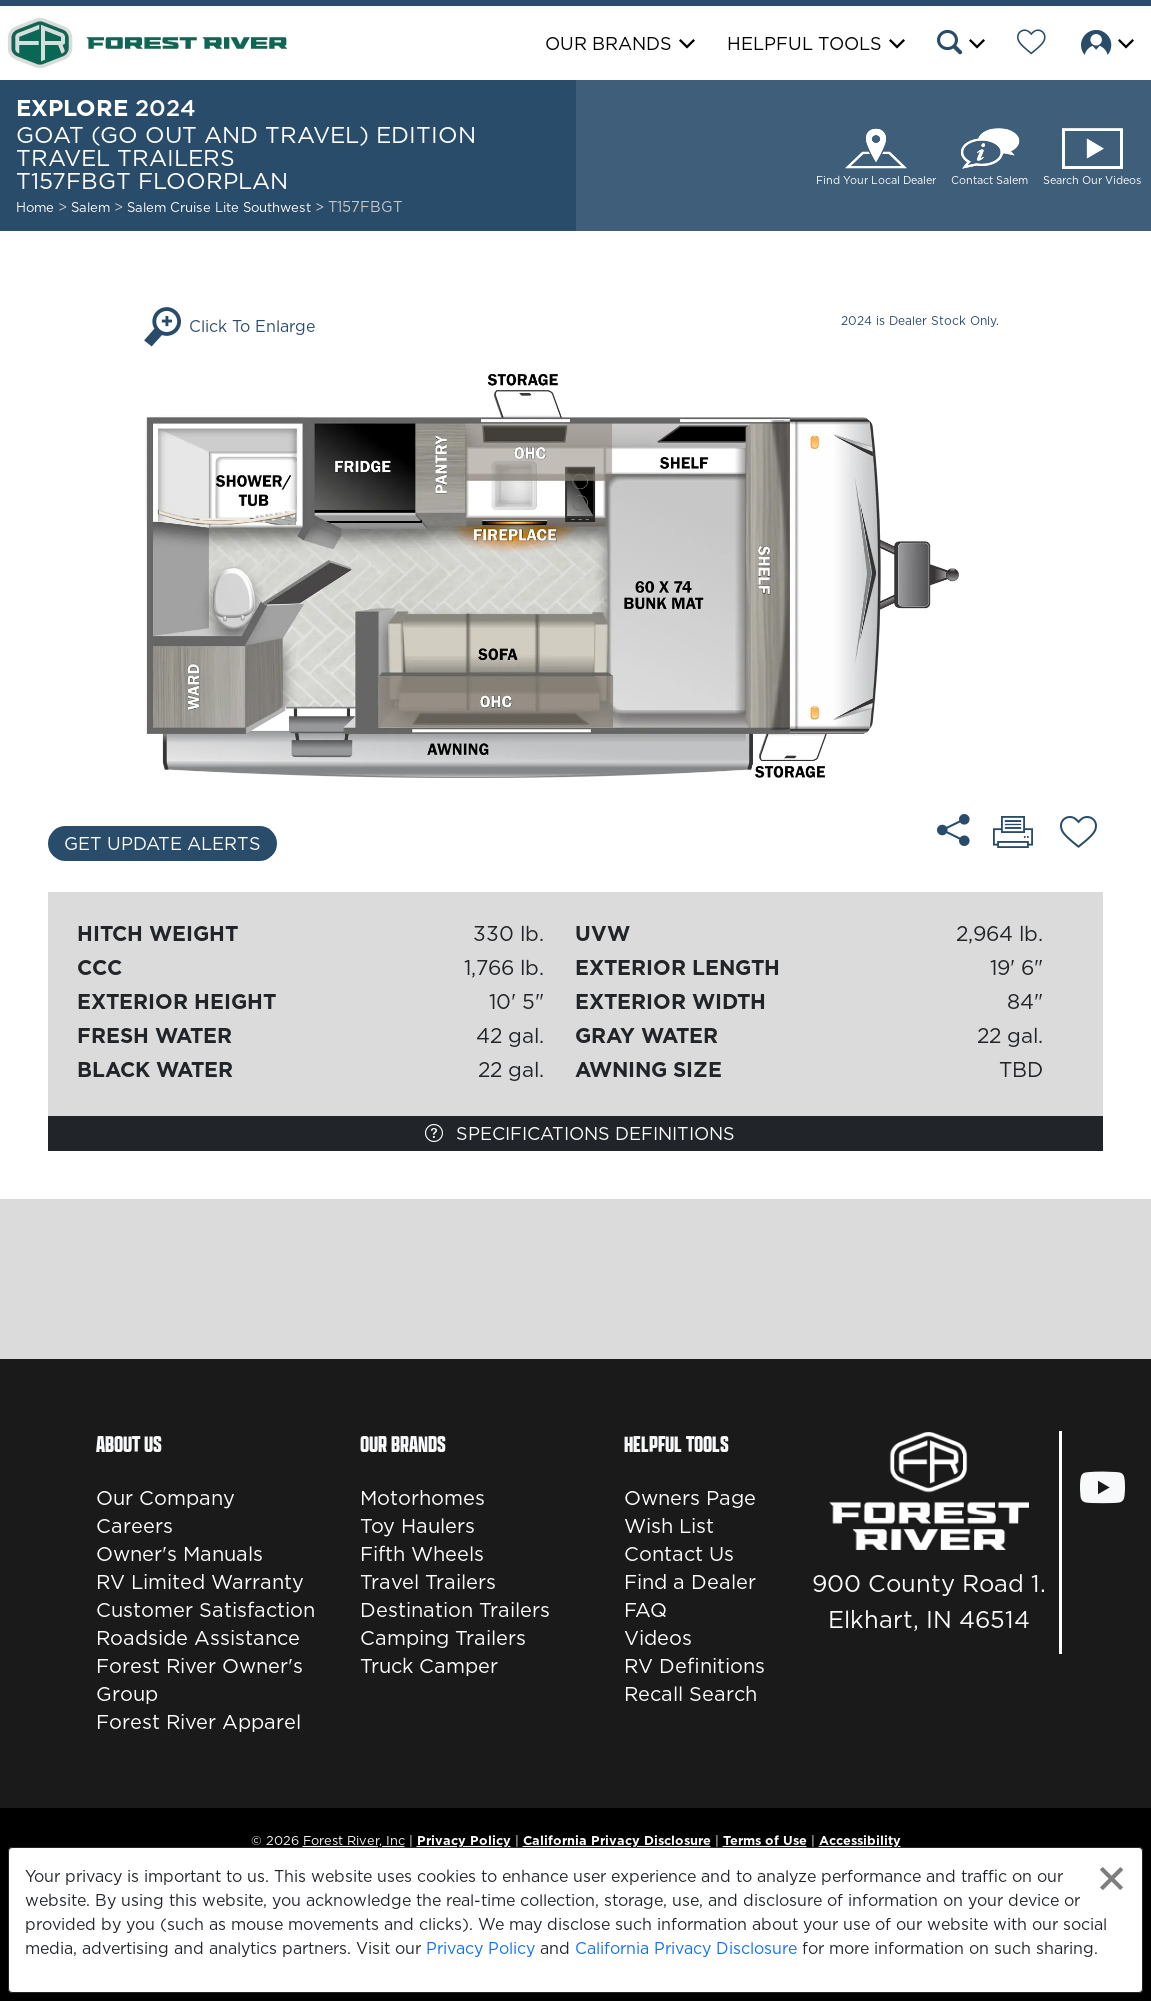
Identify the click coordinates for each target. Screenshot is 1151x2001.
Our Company (165, 1498)
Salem (90, 207)
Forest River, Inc (354, 1840)
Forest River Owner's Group (199, 1680)
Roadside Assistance (198, 1638)
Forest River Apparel (198, 1722)
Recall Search (690, 1694)
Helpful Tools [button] (804, 43)
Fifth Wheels (422, 1554)
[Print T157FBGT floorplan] (1013, 834)
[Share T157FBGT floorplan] (953, 830)
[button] (959, 45)
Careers (134, 1526)
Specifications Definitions (580, 1133)
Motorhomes (422, 1498)
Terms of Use (765, 1840)
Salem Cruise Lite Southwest (221, 207)
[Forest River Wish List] (1031, 45)
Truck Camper (429, 1666)
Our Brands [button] (608, 43)
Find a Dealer (690, 1582)
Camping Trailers (443, 1638)
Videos (658, 1638)
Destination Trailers (455, 1610)
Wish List (669, 1526)
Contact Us (679, 1554)
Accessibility (860, 1840)
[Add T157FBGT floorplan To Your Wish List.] (1078, 835)
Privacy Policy (480, 1948)
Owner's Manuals (179, 1554)
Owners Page (690, 1498)
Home (35, 207)
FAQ (645, 1610)
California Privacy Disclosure (686, 1948)
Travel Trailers (428, 1582)
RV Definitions (694, 1666)
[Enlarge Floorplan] (575, 574)
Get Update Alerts (162, 843)
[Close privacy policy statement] (1111, 1878)
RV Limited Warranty (200, 1582)
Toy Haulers (417, 1526)
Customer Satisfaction (205, 1610)
